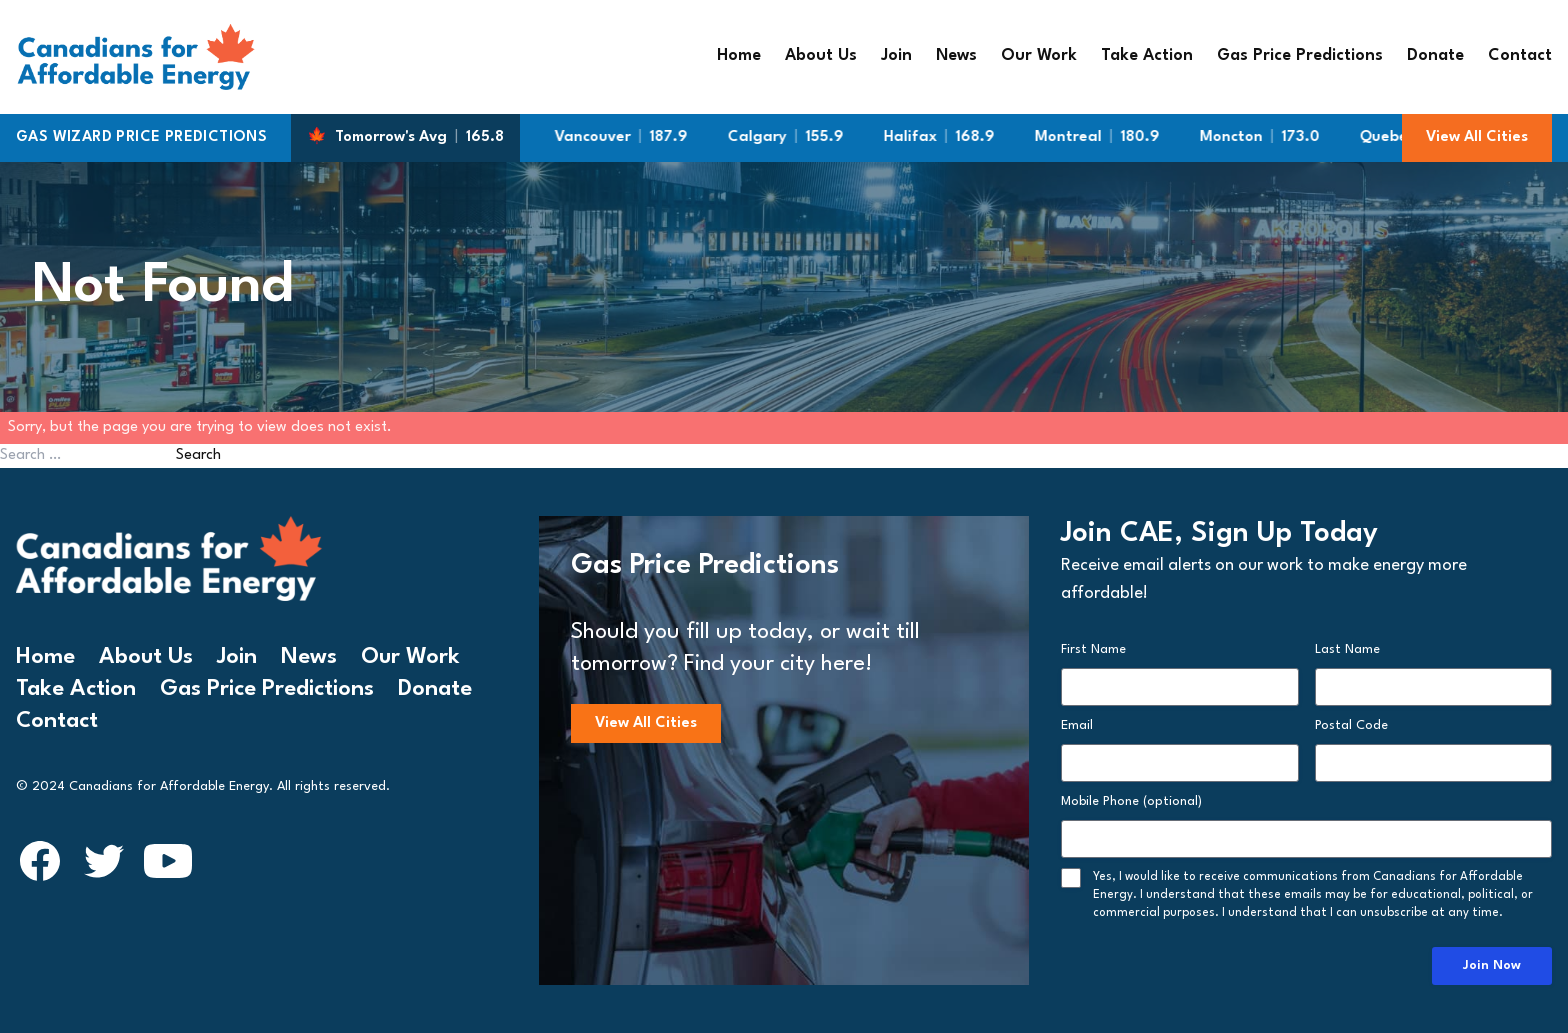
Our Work (1039, 56)
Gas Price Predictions (1300, 56)
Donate (1435, 56)
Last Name (1347, 649)
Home (739, 56)
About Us (821, 56)
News (956, 56)
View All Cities (1477, 137)
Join (896, 56)
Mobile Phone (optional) (1131, 801)
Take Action (1147, 56)
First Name (1093, 649)
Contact (1520, 56)
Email (1077, 725)
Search (198, 455)
